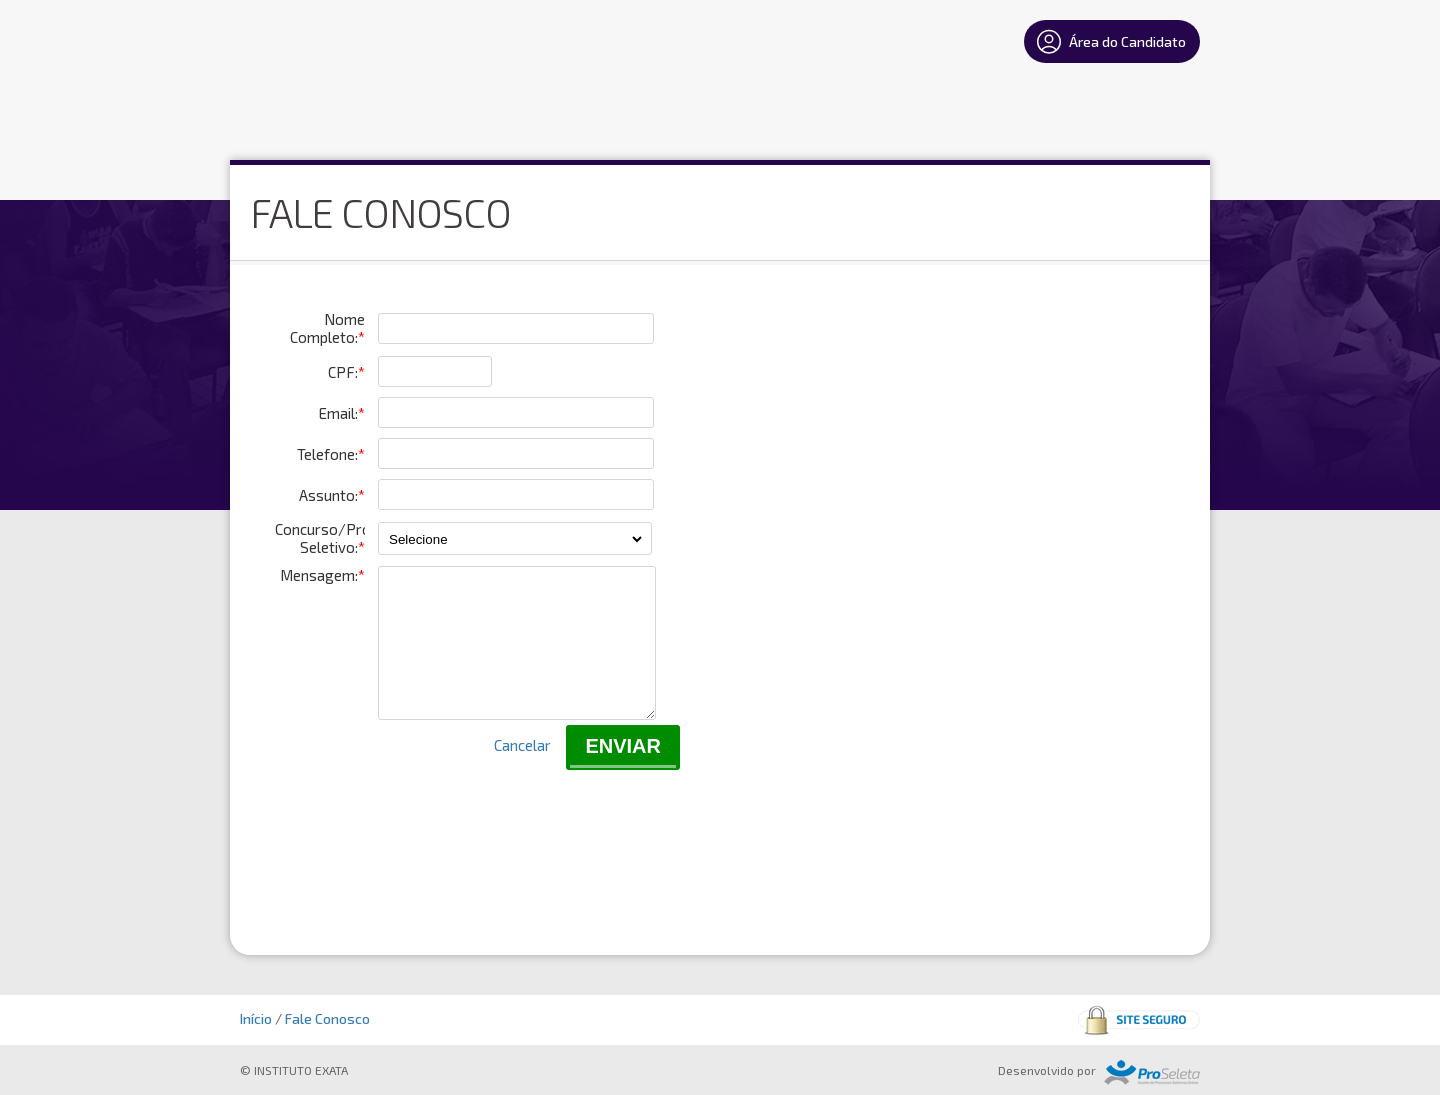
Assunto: (332, 495)
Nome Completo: (327, 328)
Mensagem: (322, 575)
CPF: (346, 372)
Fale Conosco (327, 1018)
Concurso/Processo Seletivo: (320, 538)
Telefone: (331, 454)
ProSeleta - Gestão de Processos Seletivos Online (1152, 1072)
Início (256, 1018)
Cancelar (522, 769)
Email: (342, 413)
